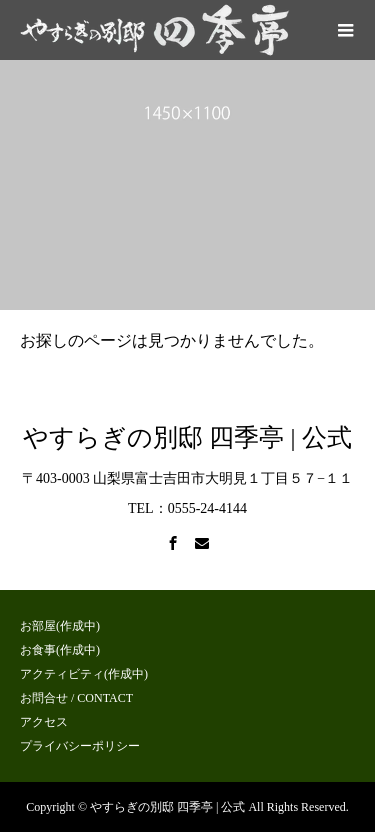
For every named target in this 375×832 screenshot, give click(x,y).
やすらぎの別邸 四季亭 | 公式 (187, 437)
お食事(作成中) (60, 650)
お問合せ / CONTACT (76, 698)
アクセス (44, 722)
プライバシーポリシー (80, 746)
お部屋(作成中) (60, 626)
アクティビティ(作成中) (84, 674)
